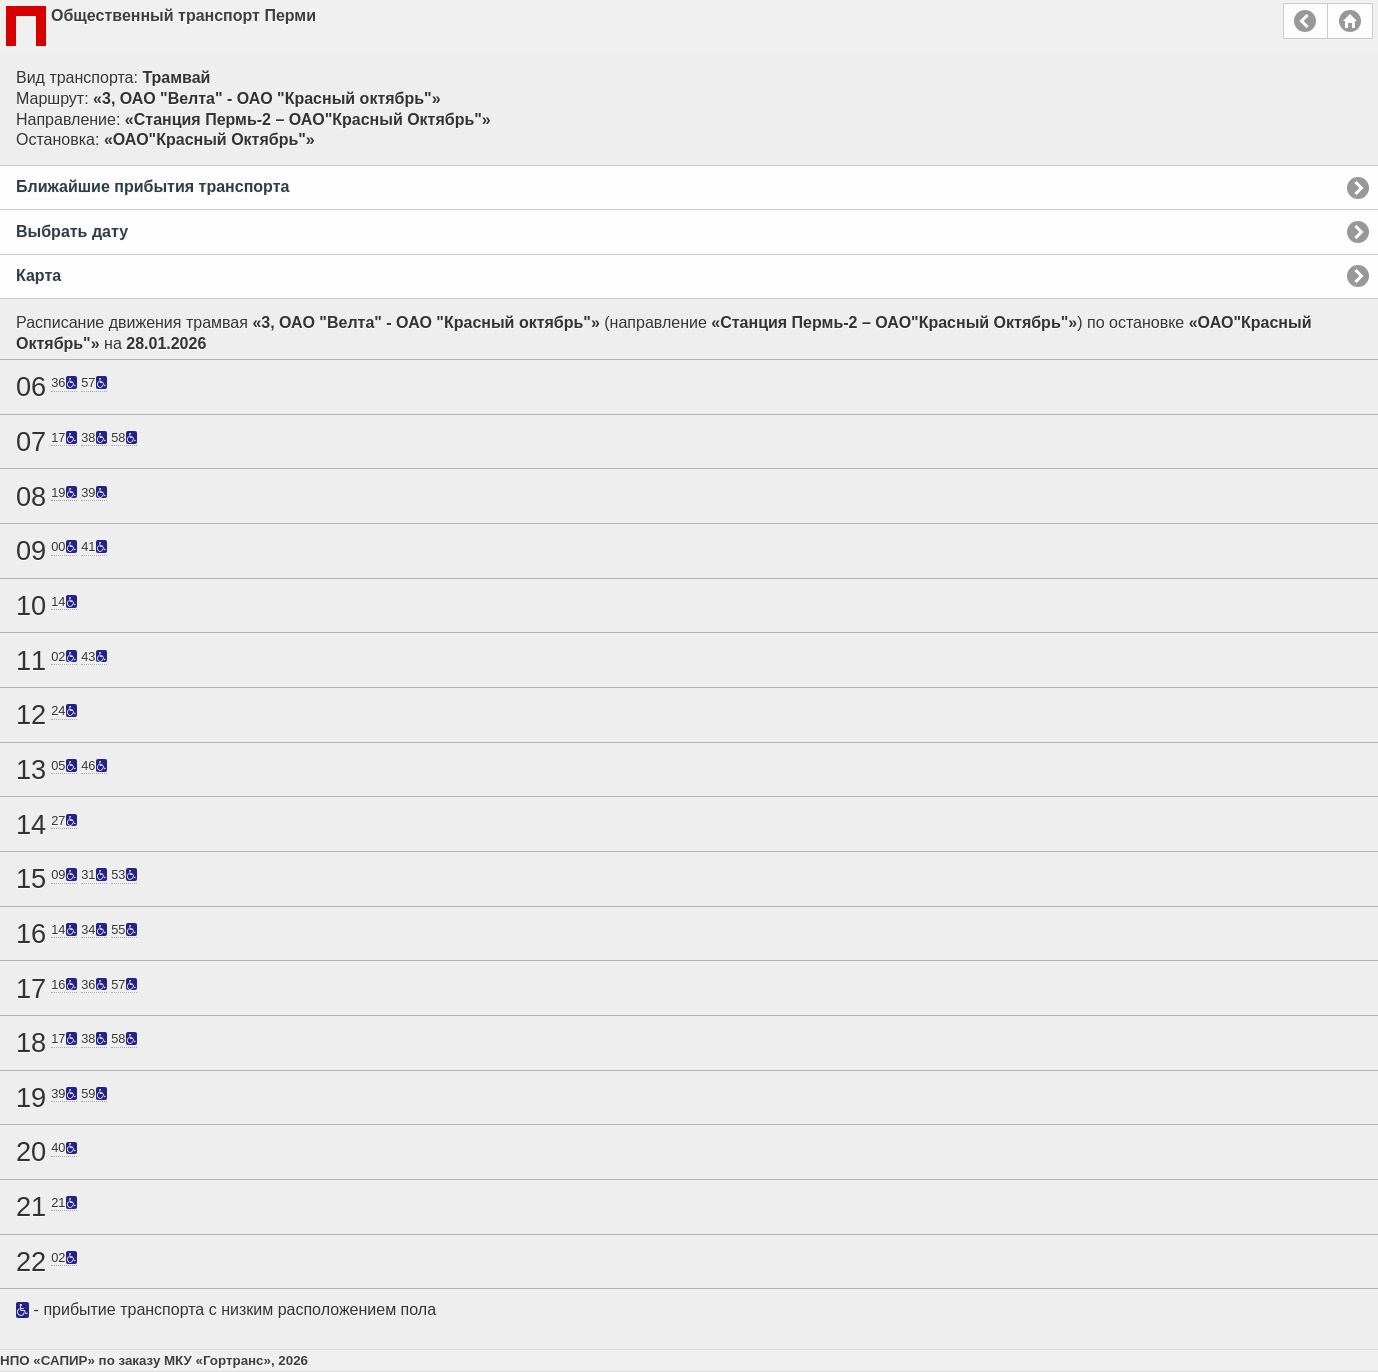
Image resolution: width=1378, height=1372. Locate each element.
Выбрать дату (72, 231)
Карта (38, 275)
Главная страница (1350, 21)
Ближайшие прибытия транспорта (152, 186)
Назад (1305, 21)
